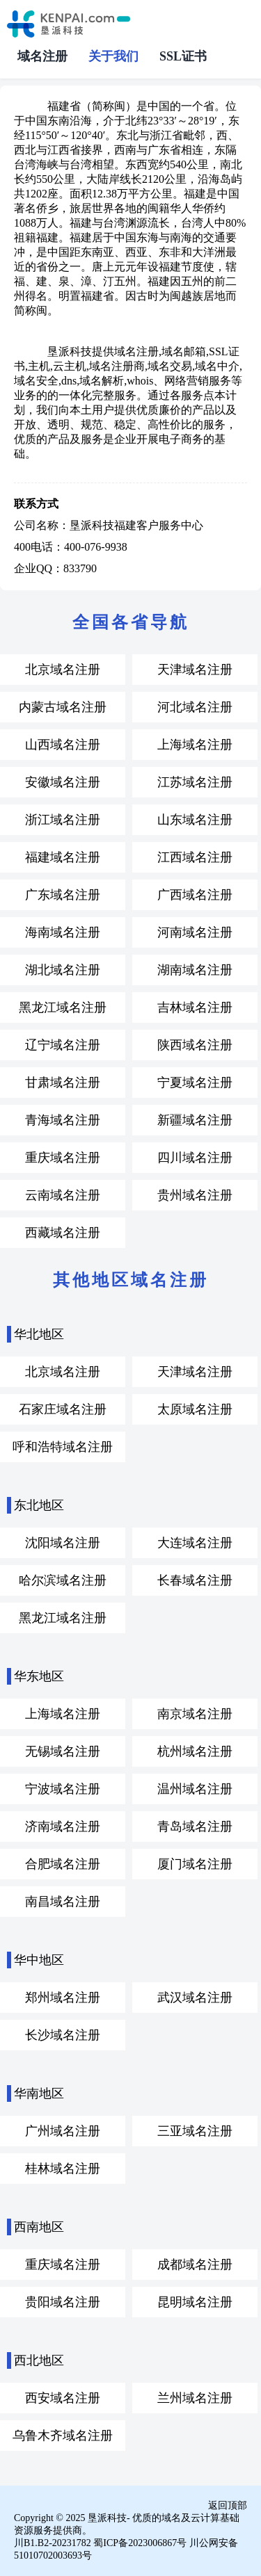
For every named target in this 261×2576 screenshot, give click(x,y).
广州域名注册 (62, 2131)
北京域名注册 (62, 670)
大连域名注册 (194, 1543)
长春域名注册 (194, 1580)
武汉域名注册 (194, 1997)
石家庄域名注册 (62, 1409)
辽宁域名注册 (62, 1045)
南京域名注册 (194, 1714)
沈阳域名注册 (62, 1543)
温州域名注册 (194, 1789)
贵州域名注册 (194, 1195)
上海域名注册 (194, 745)
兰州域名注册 (194, 2398)
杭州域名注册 (194, 1751)
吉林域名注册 (194, 1007)
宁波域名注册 (62, 1789)
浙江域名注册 (62, 820)
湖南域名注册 (194, 970)
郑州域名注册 (62, 1997)
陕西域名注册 (194, 1045)
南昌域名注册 (62, 1902)
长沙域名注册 (62, 2035)
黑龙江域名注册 (62, 1007)
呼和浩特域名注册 (63, 1447)
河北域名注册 (194, 707)
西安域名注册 (62, 2398)
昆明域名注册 (194, 2302)
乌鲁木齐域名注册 (63, 2436)
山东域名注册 (194, 820)
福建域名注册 (62, 857)
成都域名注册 (194, 2264)
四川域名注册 (194, 1158)
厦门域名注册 (194, 1864)
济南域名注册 (62, 1826)
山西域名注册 (62, 745)
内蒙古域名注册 (62, 707)
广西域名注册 (194, 895)
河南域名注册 (194, 932)
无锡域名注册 (62, 1751)
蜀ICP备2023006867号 (140, 2543)
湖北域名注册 (62, 970)
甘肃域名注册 (62, 1082)
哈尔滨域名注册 (62, 1580)
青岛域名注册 (194, 1826)
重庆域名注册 (62, 1158)
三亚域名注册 (194, 2131)
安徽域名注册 (62, 782)
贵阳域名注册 (62, 2302)
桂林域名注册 (62, 2169)
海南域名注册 (62, 932)
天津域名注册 (194, 670)
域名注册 (42, 56)
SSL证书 (183, 56)
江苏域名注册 (194, 782)
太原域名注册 (194, 1409)
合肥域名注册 (62, 1864)
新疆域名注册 (194, 1120)
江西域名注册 (194, 857)
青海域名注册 (62, 1120)
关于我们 (113, 56)
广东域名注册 (62, 895)
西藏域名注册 (62, 1233)
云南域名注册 (62, 1195)
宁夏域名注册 (194, 1082)
